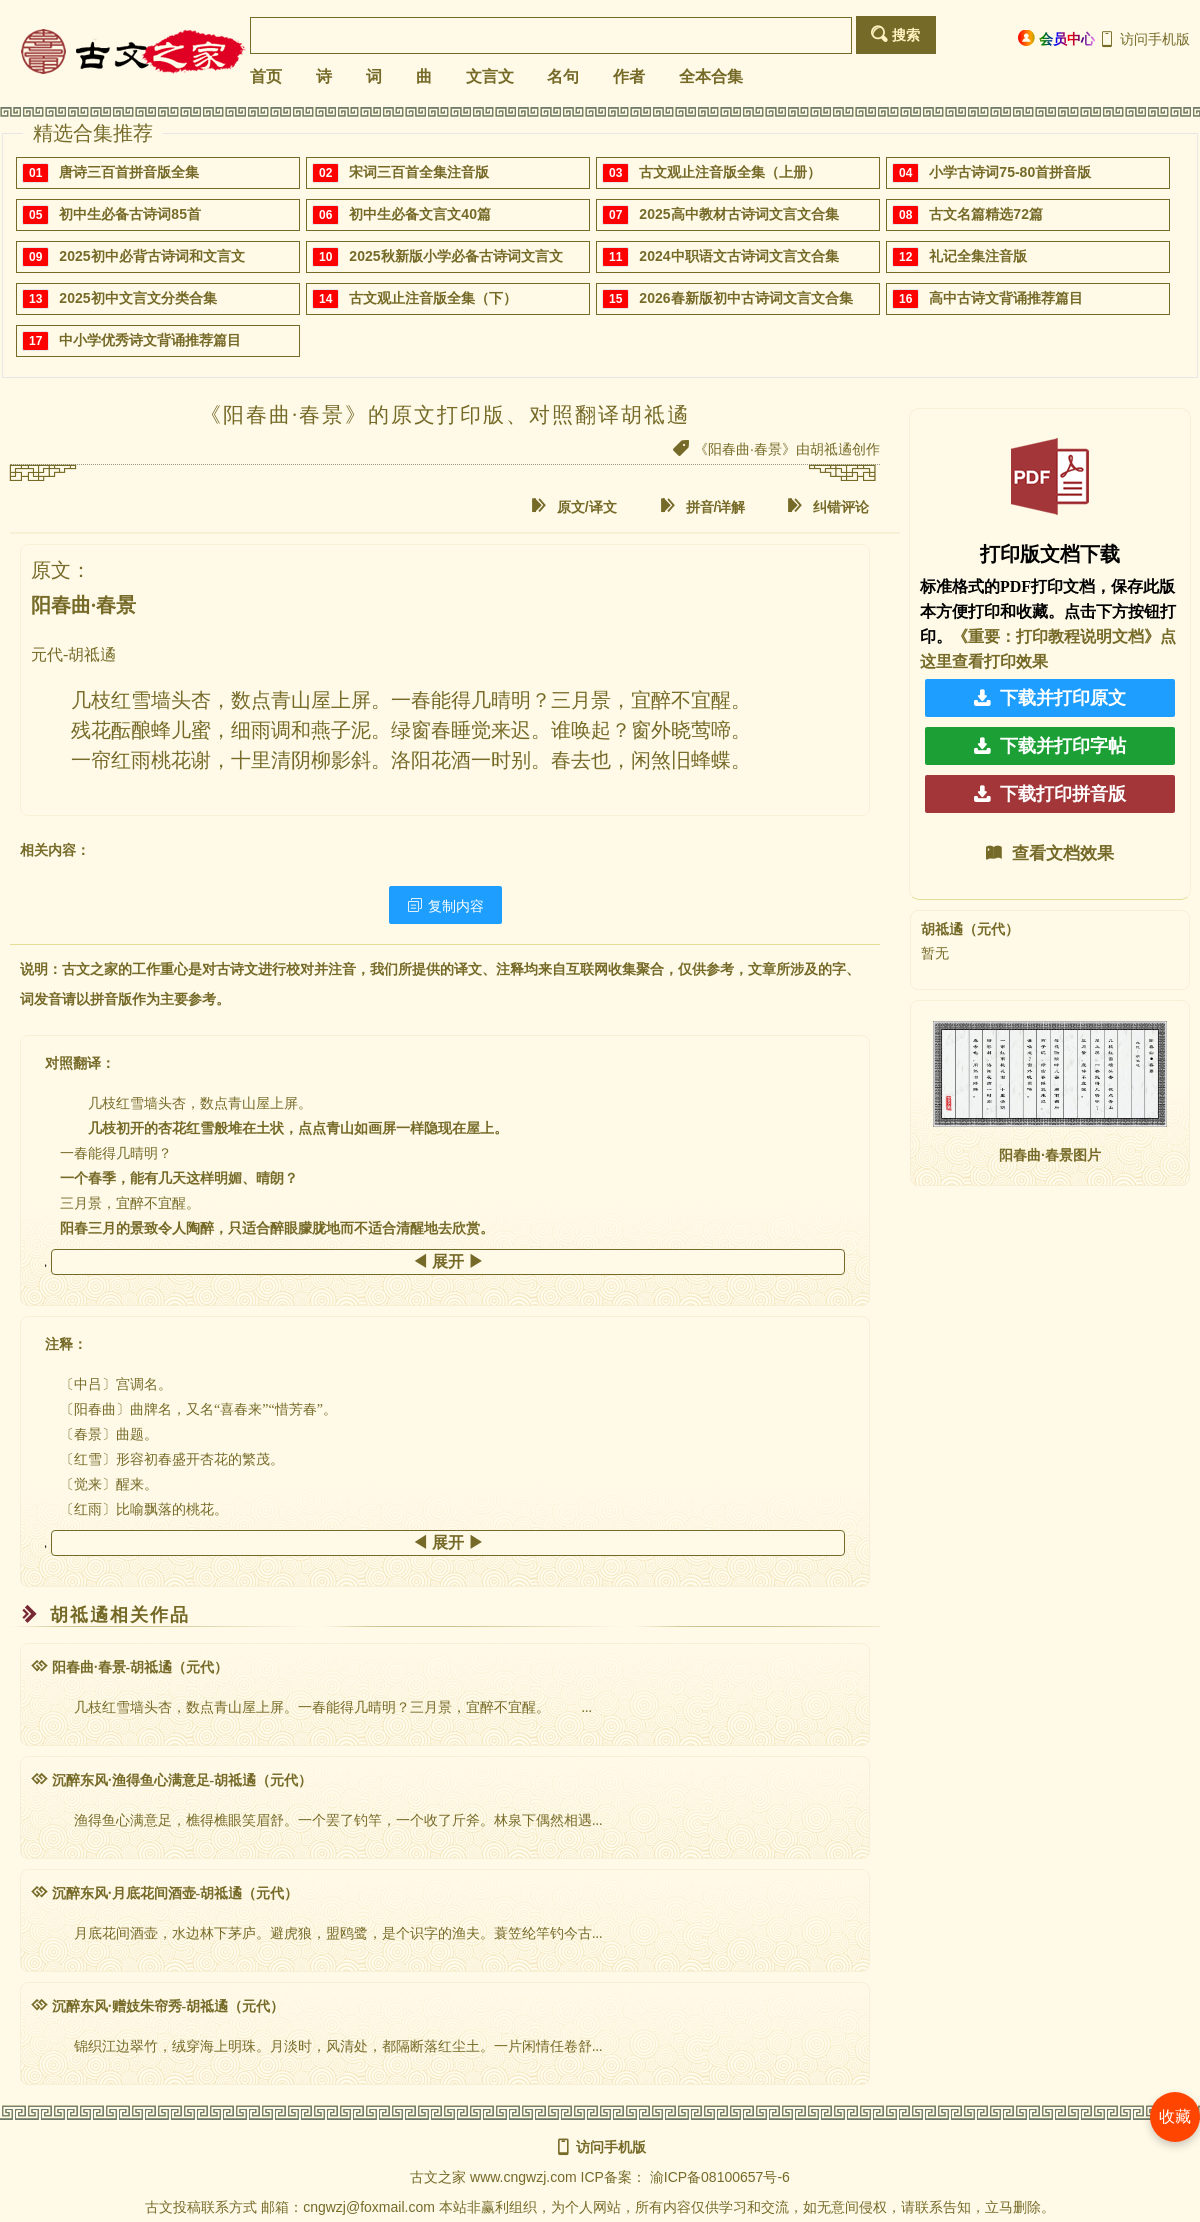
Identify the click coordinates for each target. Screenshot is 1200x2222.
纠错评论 (828, 506)
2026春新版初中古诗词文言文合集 (745, 298)
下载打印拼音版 (1050, 794)
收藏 (1175, 2116)
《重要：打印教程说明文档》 (1056, 636)
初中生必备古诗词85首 (130, 214)
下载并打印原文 (1050, 698)
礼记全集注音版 (978, 256)
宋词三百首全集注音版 (419, 172)
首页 (266, 76)
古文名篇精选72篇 (986, 214)
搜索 (895, 34)
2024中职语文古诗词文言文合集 (738, 256)
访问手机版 (1144, 39)
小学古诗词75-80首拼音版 (1010, 172)
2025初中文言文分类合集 (137, 298)
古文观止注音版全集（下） (433, 298)
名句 (563, 76)
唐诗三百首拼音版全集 (129, 172)
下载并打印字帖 (1050, 746)
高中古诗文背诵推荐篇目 (1006, 298)
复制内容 (445, 905)
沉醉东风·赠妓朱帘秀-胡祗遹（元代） (157, 2006)
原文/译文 (574, 506)
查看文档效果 (1050, 853)
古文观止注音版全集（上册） (730, 172)
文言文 (490, 76)
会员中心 (1056, 38)
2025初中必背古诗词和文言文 (151, 256)
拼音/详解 (703, 506)
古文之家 (438, 2177)
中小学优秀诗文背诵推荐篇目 (150, 340)
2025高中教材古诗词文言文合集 (738, 214)
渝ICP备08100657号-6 (720, 2177)
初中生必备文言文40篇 (420, 214)
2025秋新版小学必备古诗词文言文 (455, 256)
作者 (629, 76)
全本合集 (711, 76)
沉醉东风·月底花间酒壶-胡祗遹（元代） (164, 1893)
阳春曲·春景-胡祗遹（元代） (129, 1667)
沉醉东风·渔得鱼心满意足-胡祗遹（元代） (171, 1780)
